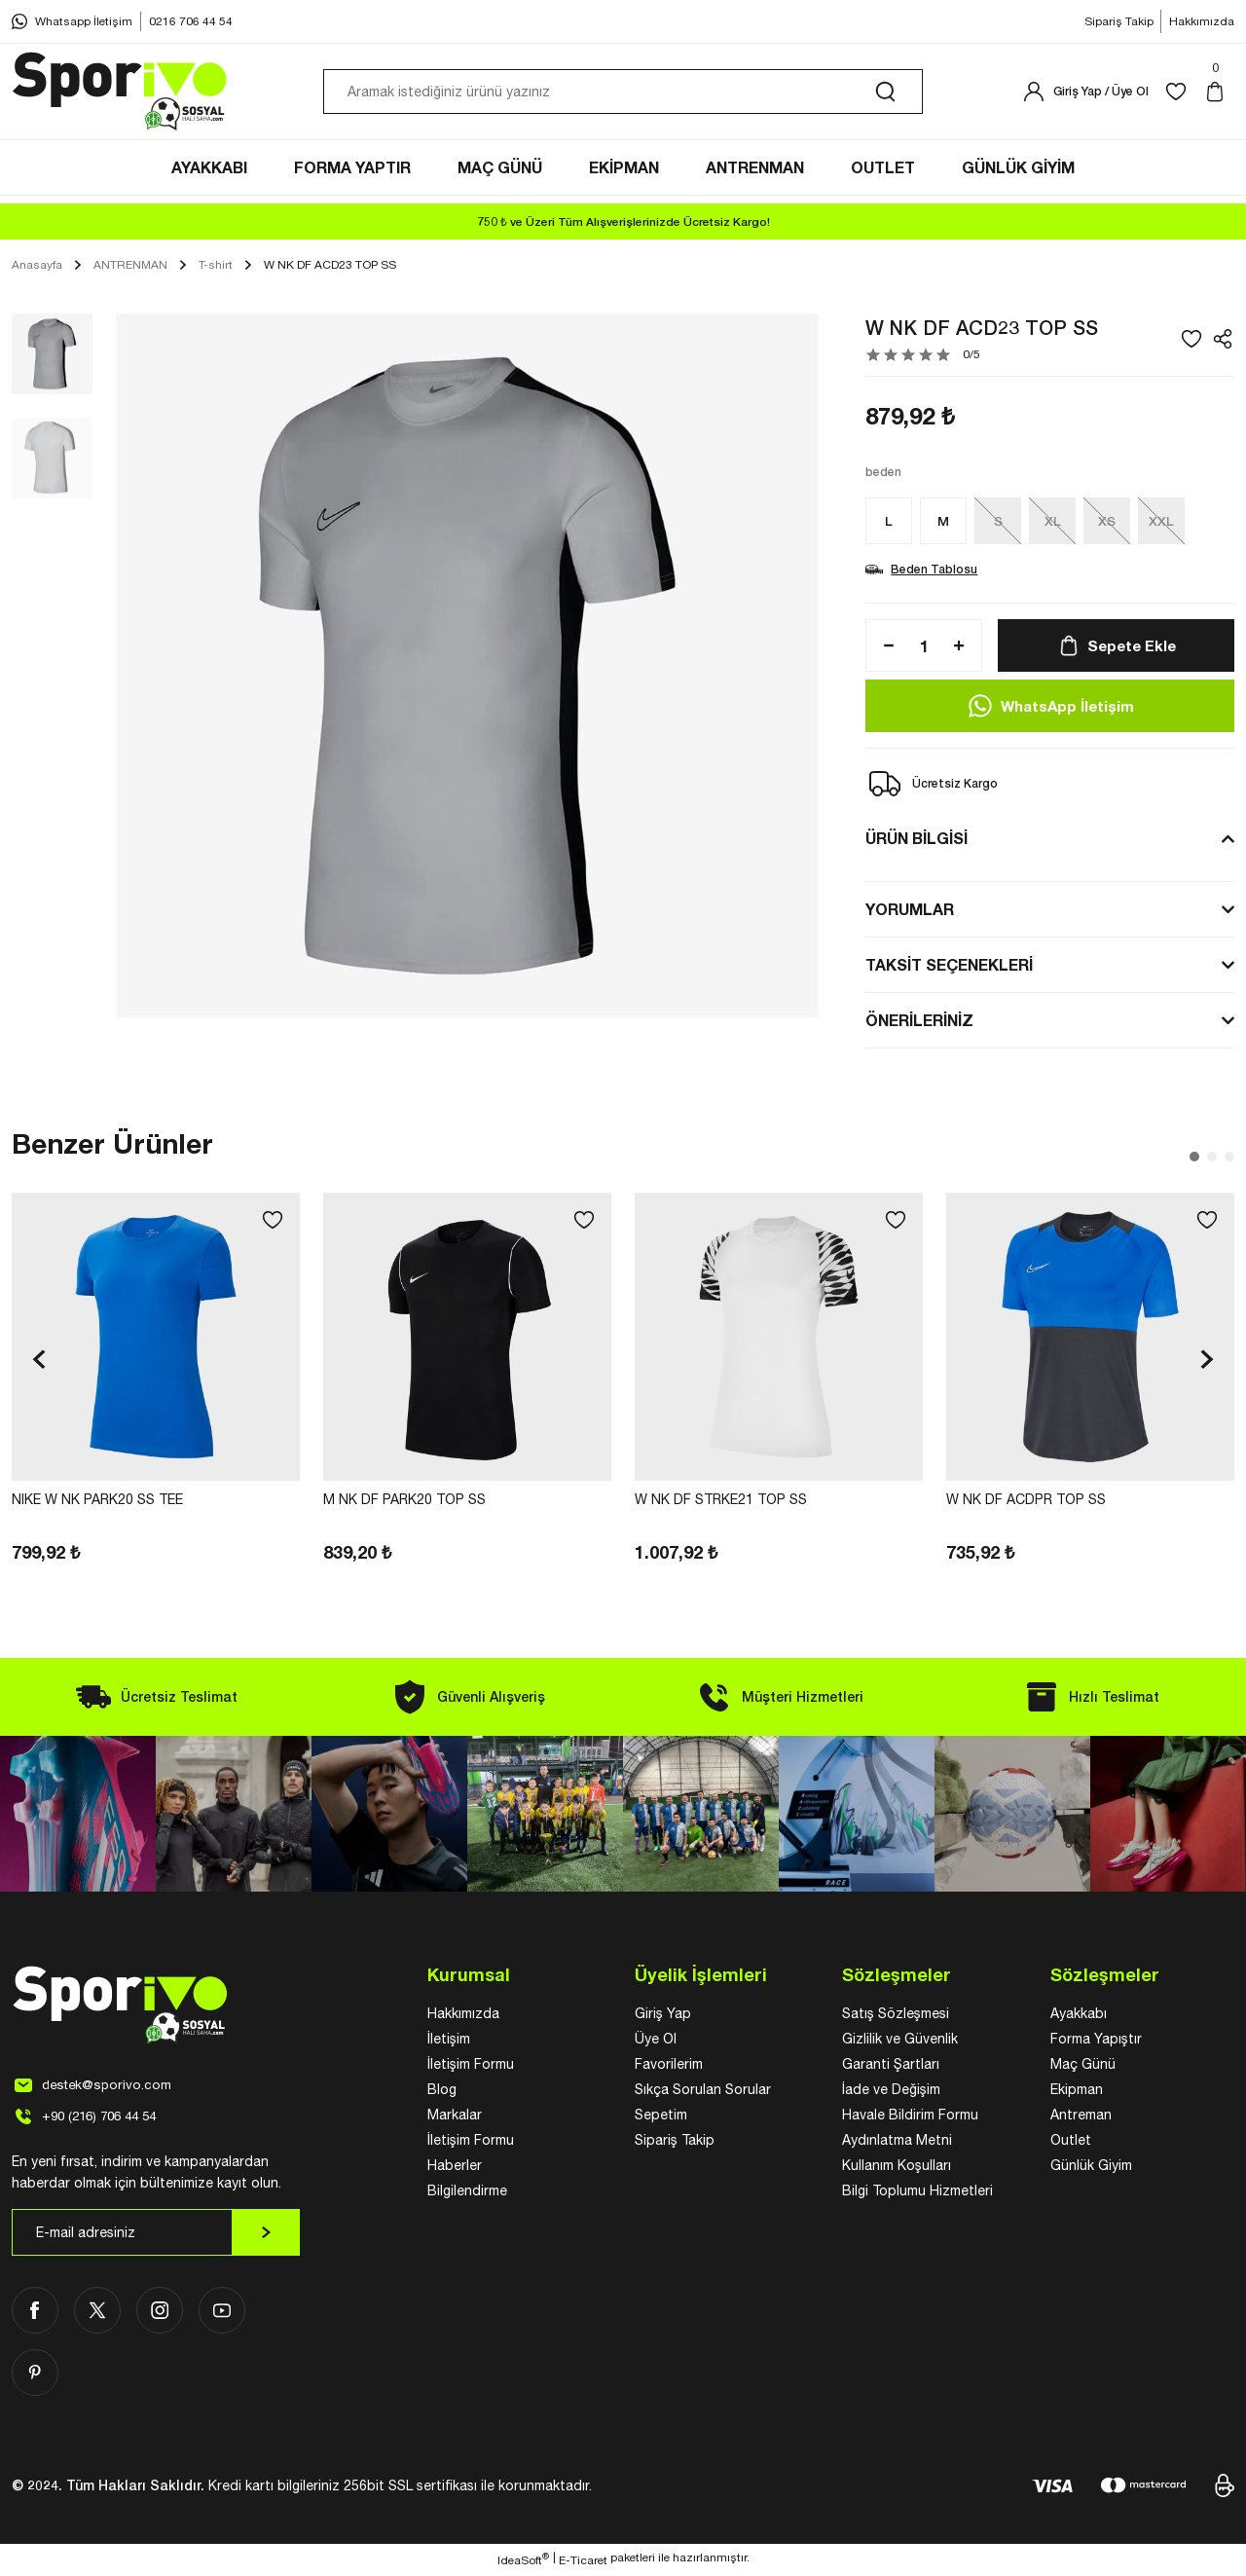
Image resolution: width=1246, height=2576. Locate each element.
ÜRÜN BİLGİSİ (916, 840)
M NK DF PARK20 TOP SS (404, 1502)
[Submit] (266, 2235)
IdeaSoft (523, 2561)
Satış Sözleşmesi (895, 2016)
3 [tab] (1229, 1159)
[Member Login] (1085, 95)
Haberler (454, 2168)
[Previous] (39, 1362)
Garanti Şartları (890, 2067)
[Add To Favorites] (1191, 341)
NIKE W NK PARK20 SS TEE (97, 1502)
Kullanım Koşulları (896, 2168)
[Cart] (1218, 95)
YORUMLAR (909, 911)
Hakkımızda (463, 2016)
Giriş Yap (663, 2016)
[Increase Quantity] (964, 648)
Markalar (454, 2117)
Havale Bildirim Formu (910, 2117)
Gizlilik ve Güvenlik (900, 2041)
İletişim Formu (470, 2067)
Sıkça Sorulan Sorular (703, 2092)
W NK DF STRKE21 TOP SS (721, 1502)
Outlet (1070, 2143)
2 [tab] (1212, 1159)
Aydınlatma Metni (897, 2143)
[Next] (1207, 1362)
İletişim (448, 2041)
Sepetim (661, 2117)
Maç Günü (1083, 2067)
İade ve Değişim (891, 2092)
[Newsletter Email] (156, 2235)
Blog (442, 2092)
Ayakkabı (1078, 2016)
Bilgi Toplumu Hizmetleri (917, 2193)
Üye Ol (656, 2041)
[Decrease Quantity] (882, 648)
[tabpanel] (156, 1381)
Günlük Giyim (1091, 2168)
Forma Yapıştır (1096, 2041)
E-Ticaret (583, 2562)
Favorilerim (669, 2067)
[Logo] (121, 95)
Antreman (1081, 2117)
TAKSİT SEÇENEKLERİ (949, 967)
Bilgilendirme (467, 2193)
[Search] (623, 95)
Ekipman (1076, 2092)
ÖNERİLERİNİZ (919, 1022)
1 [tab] (1194, 1159)
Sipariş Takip (675, 2143)
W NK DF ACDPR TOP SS (1026, 1502)
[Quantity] (923, 648)
